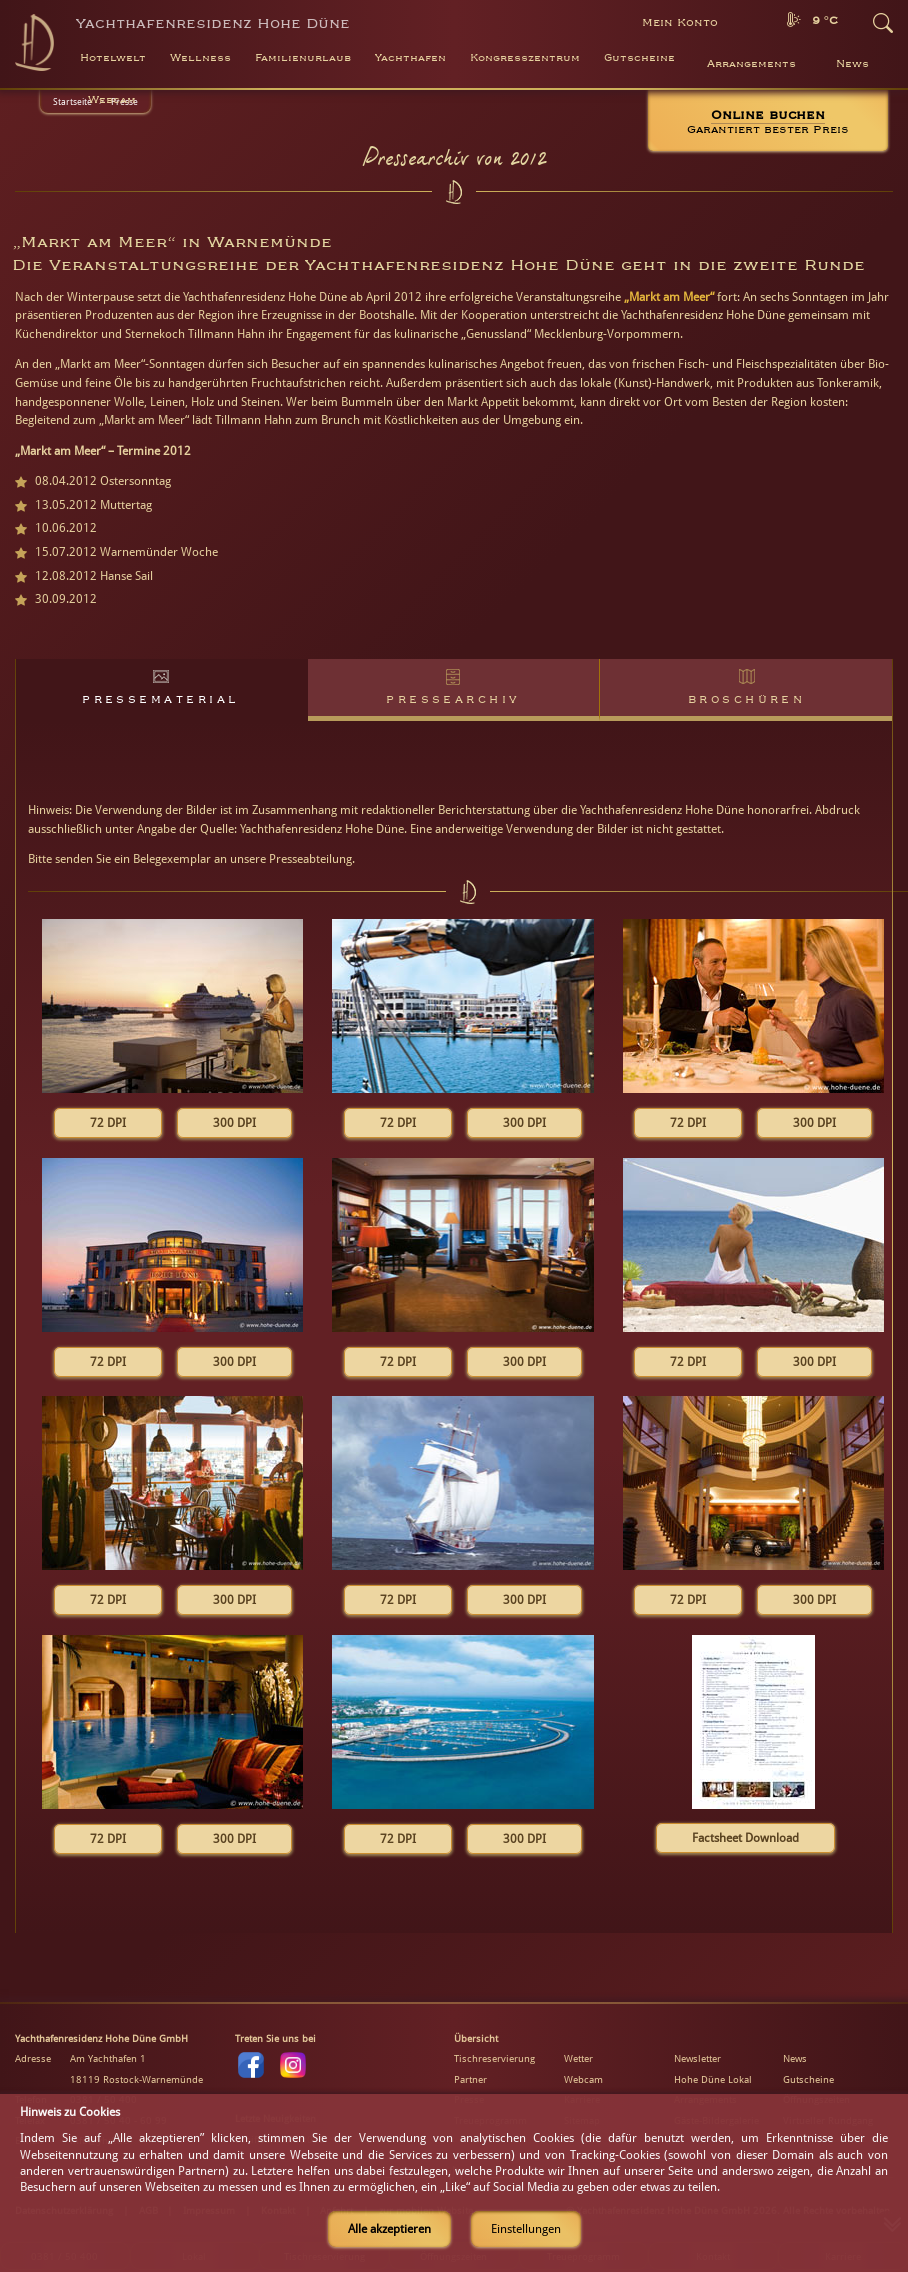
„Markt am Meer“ (669, 297)
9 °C (825, 20)
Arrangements (751, 64)
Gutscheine (808, 2079)
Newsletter (697, 2058)
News (852, 64)
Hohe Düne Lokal (713, 2079)
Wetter (578, 2058)
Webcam (112, 100)
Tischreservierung (494, 2058)
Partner (470, 2079)
